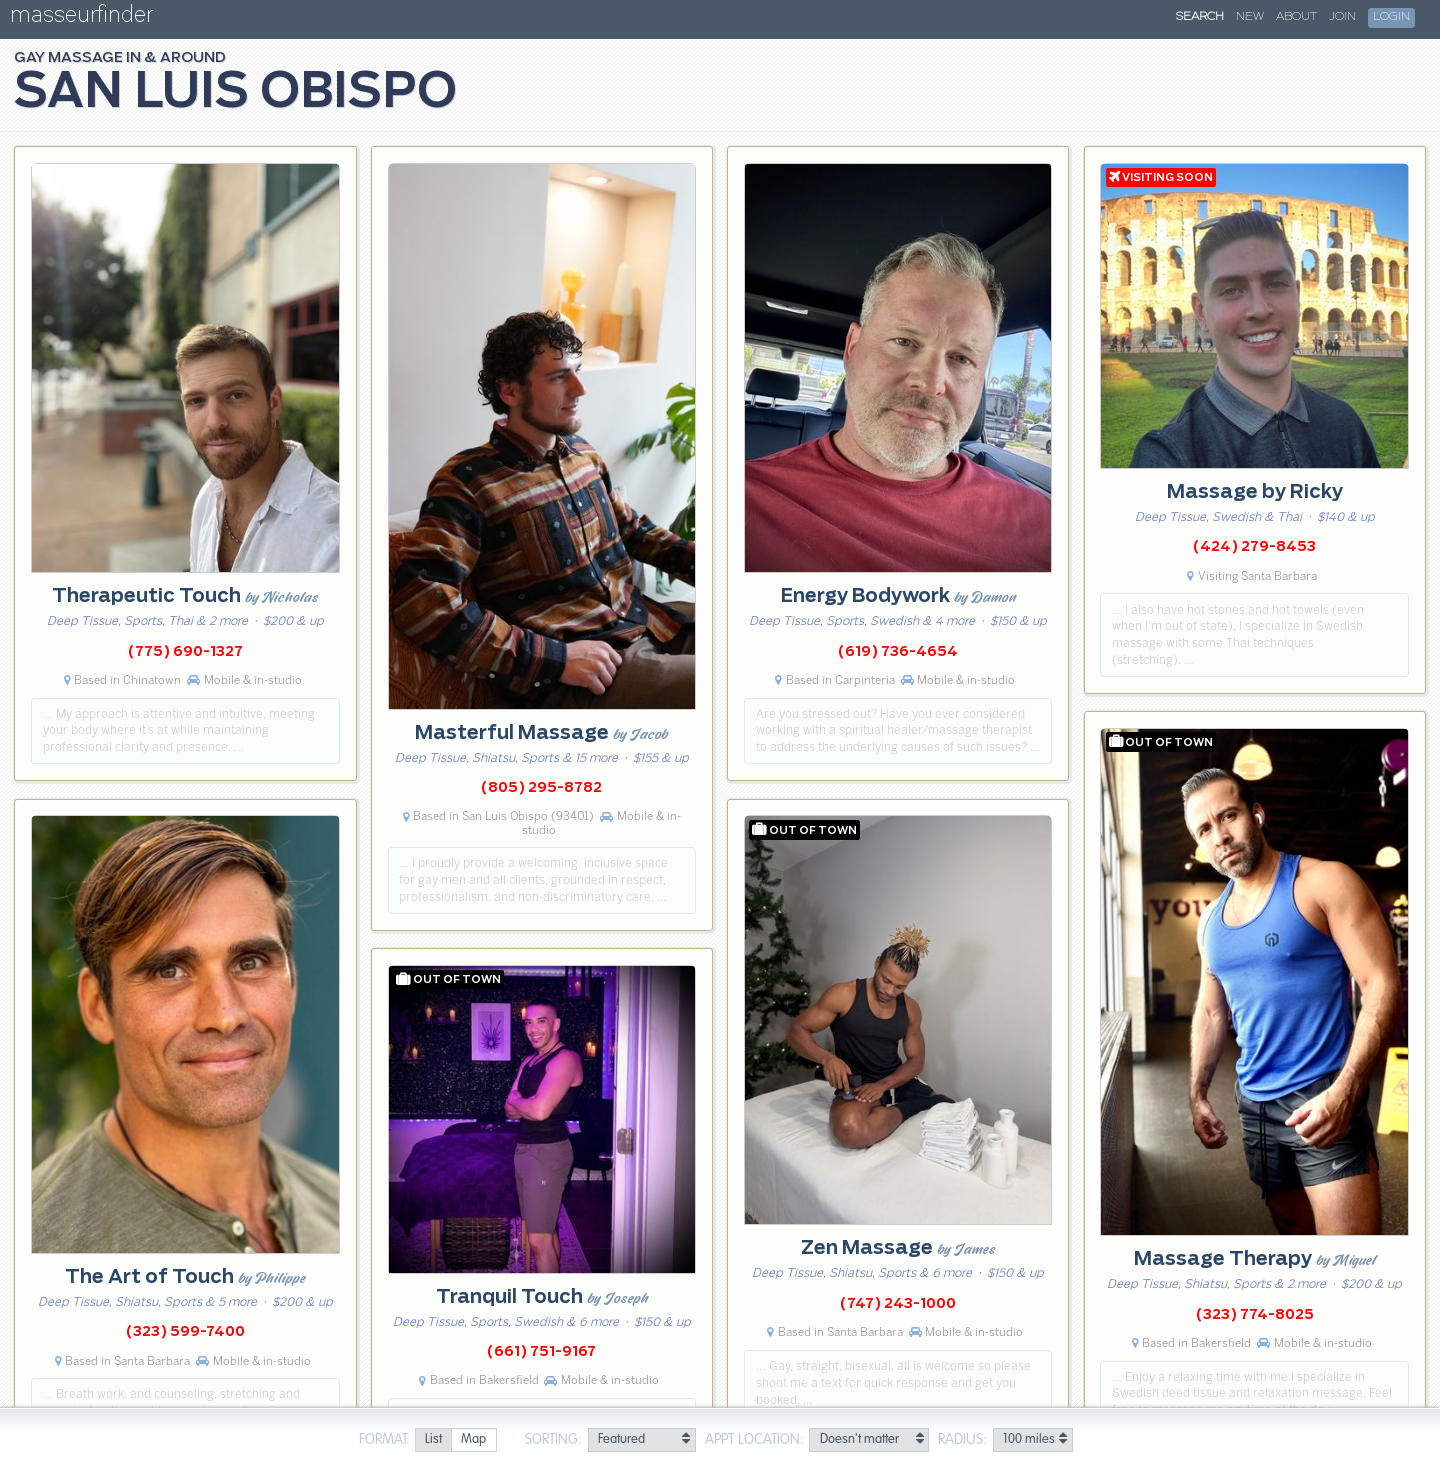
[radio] (433, 1440)
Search (1200, 17)
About (1296, 17)
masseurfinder (81, 18)
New (1250, 17)
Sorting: (553, 1440)
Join (1342, 17)
